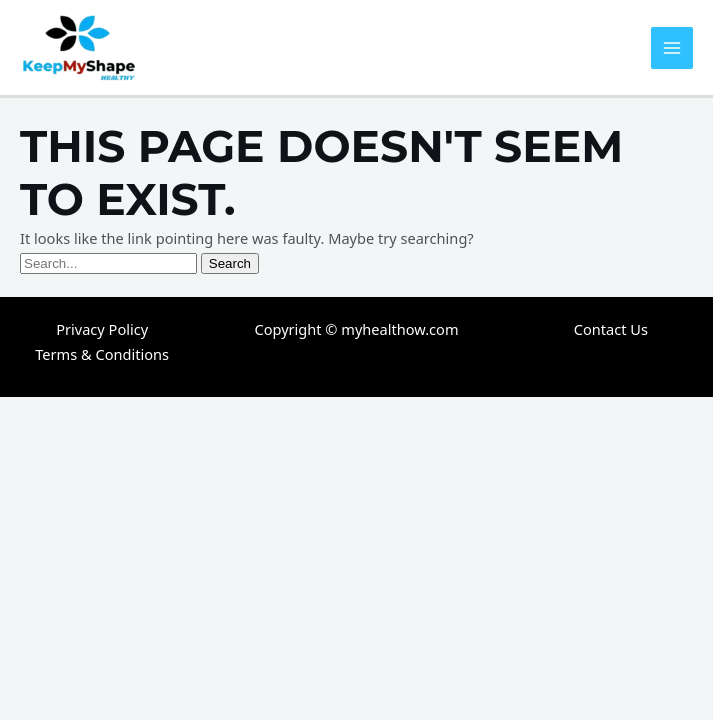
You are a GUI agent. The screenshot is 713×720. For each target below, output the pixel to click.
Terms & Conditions (102, 354)
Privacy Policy (102, 329)
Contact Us (611, 329)
